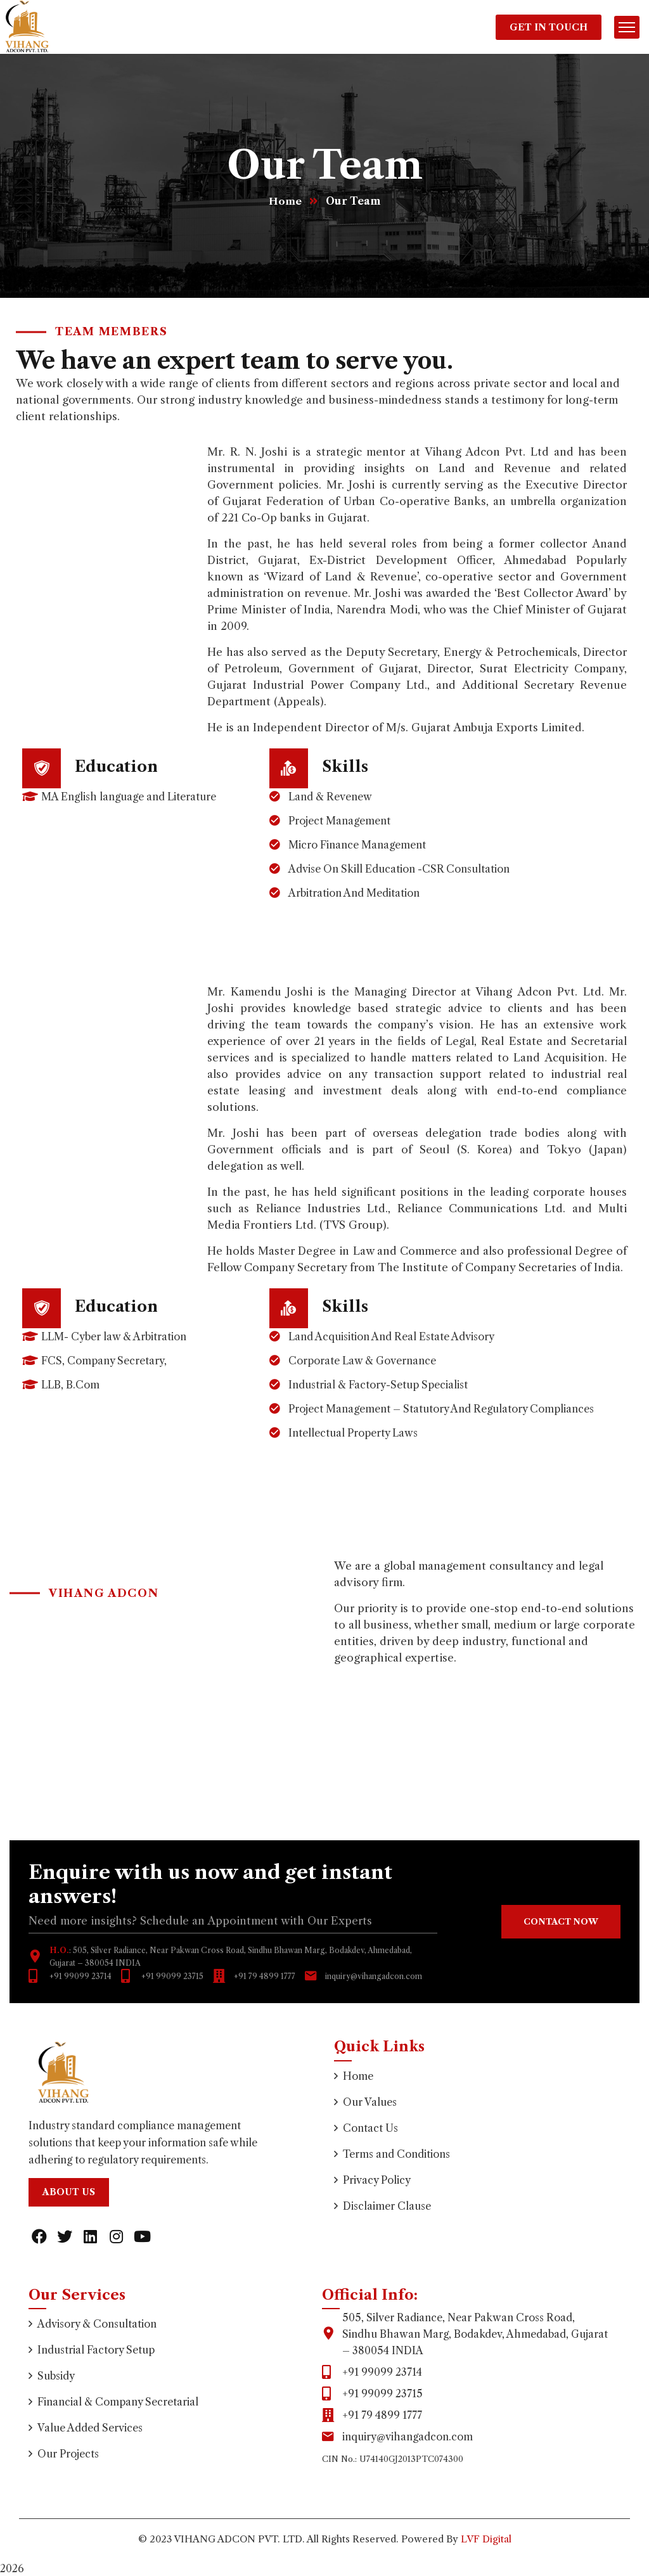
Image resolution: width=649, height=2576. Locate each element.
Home (285, 201)
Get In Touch (549, 27)
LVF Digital (486, 2539)
